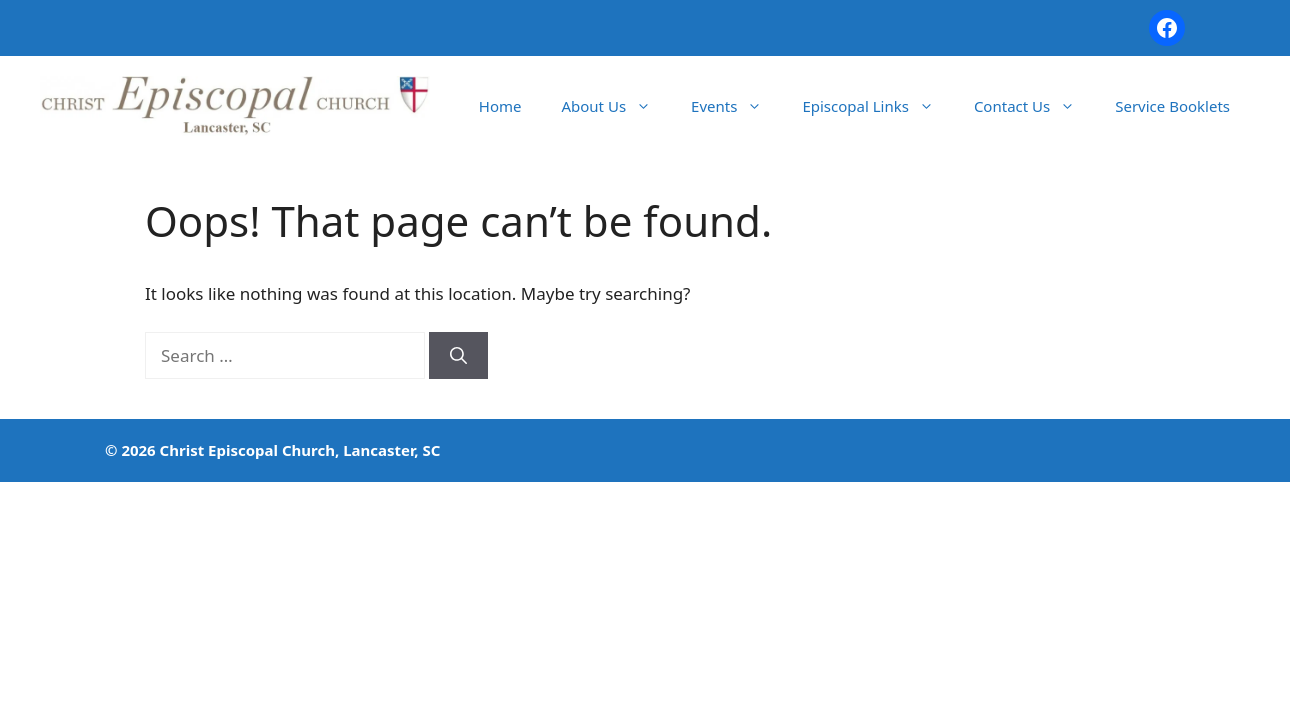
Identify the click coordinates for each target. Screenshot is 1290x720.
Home (500, 106)
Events (736, 106)
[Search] (458, 356)
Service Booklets (1172, 106)
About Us (616, 106)
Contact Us (1034, 106)
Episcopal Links (878, 106)
